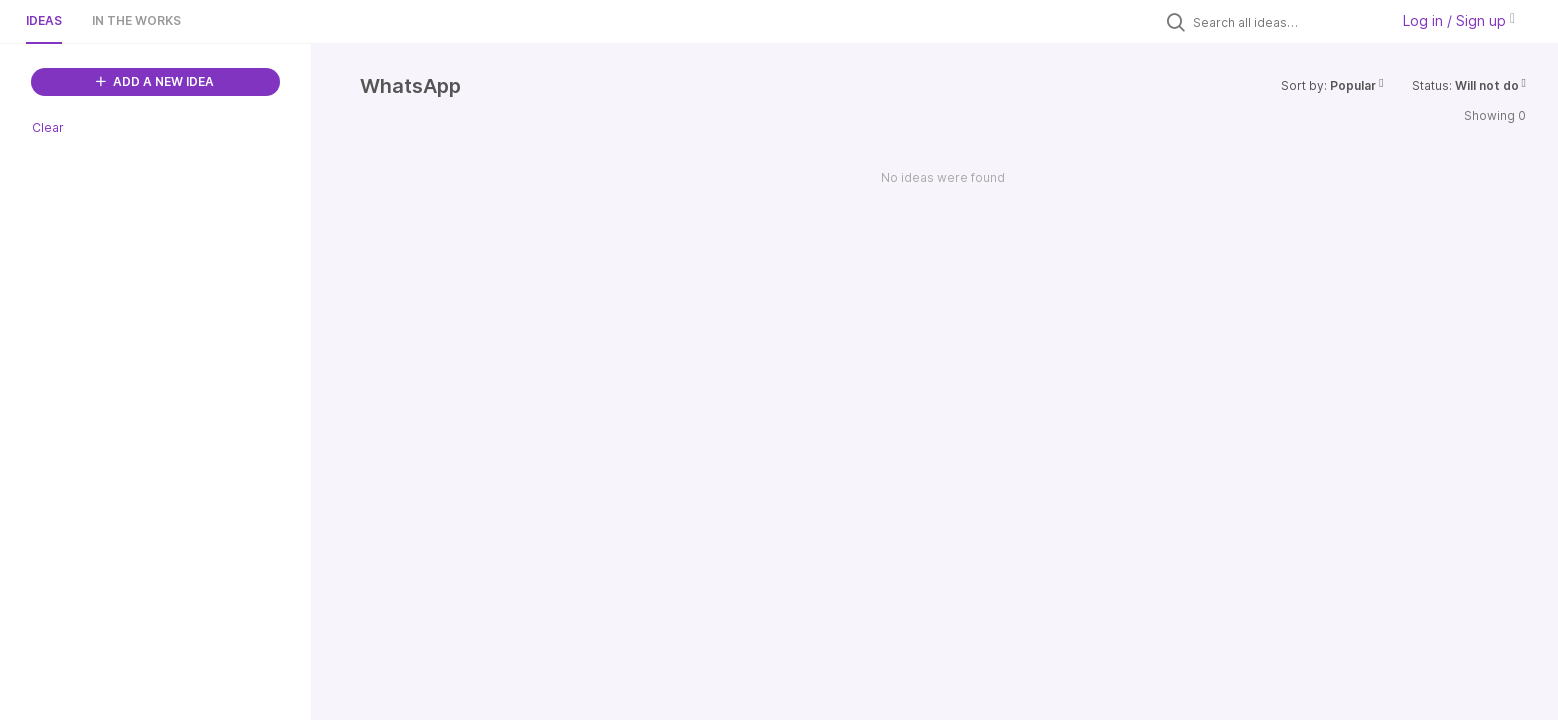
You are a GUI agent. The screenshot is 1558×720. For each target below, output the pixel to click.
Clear (48, 127)
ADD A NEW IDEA (155, 81)
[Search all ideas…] (1286, 22)
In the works (136, 20)
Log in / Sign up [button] (1459, 20)
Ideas (44, 20)
